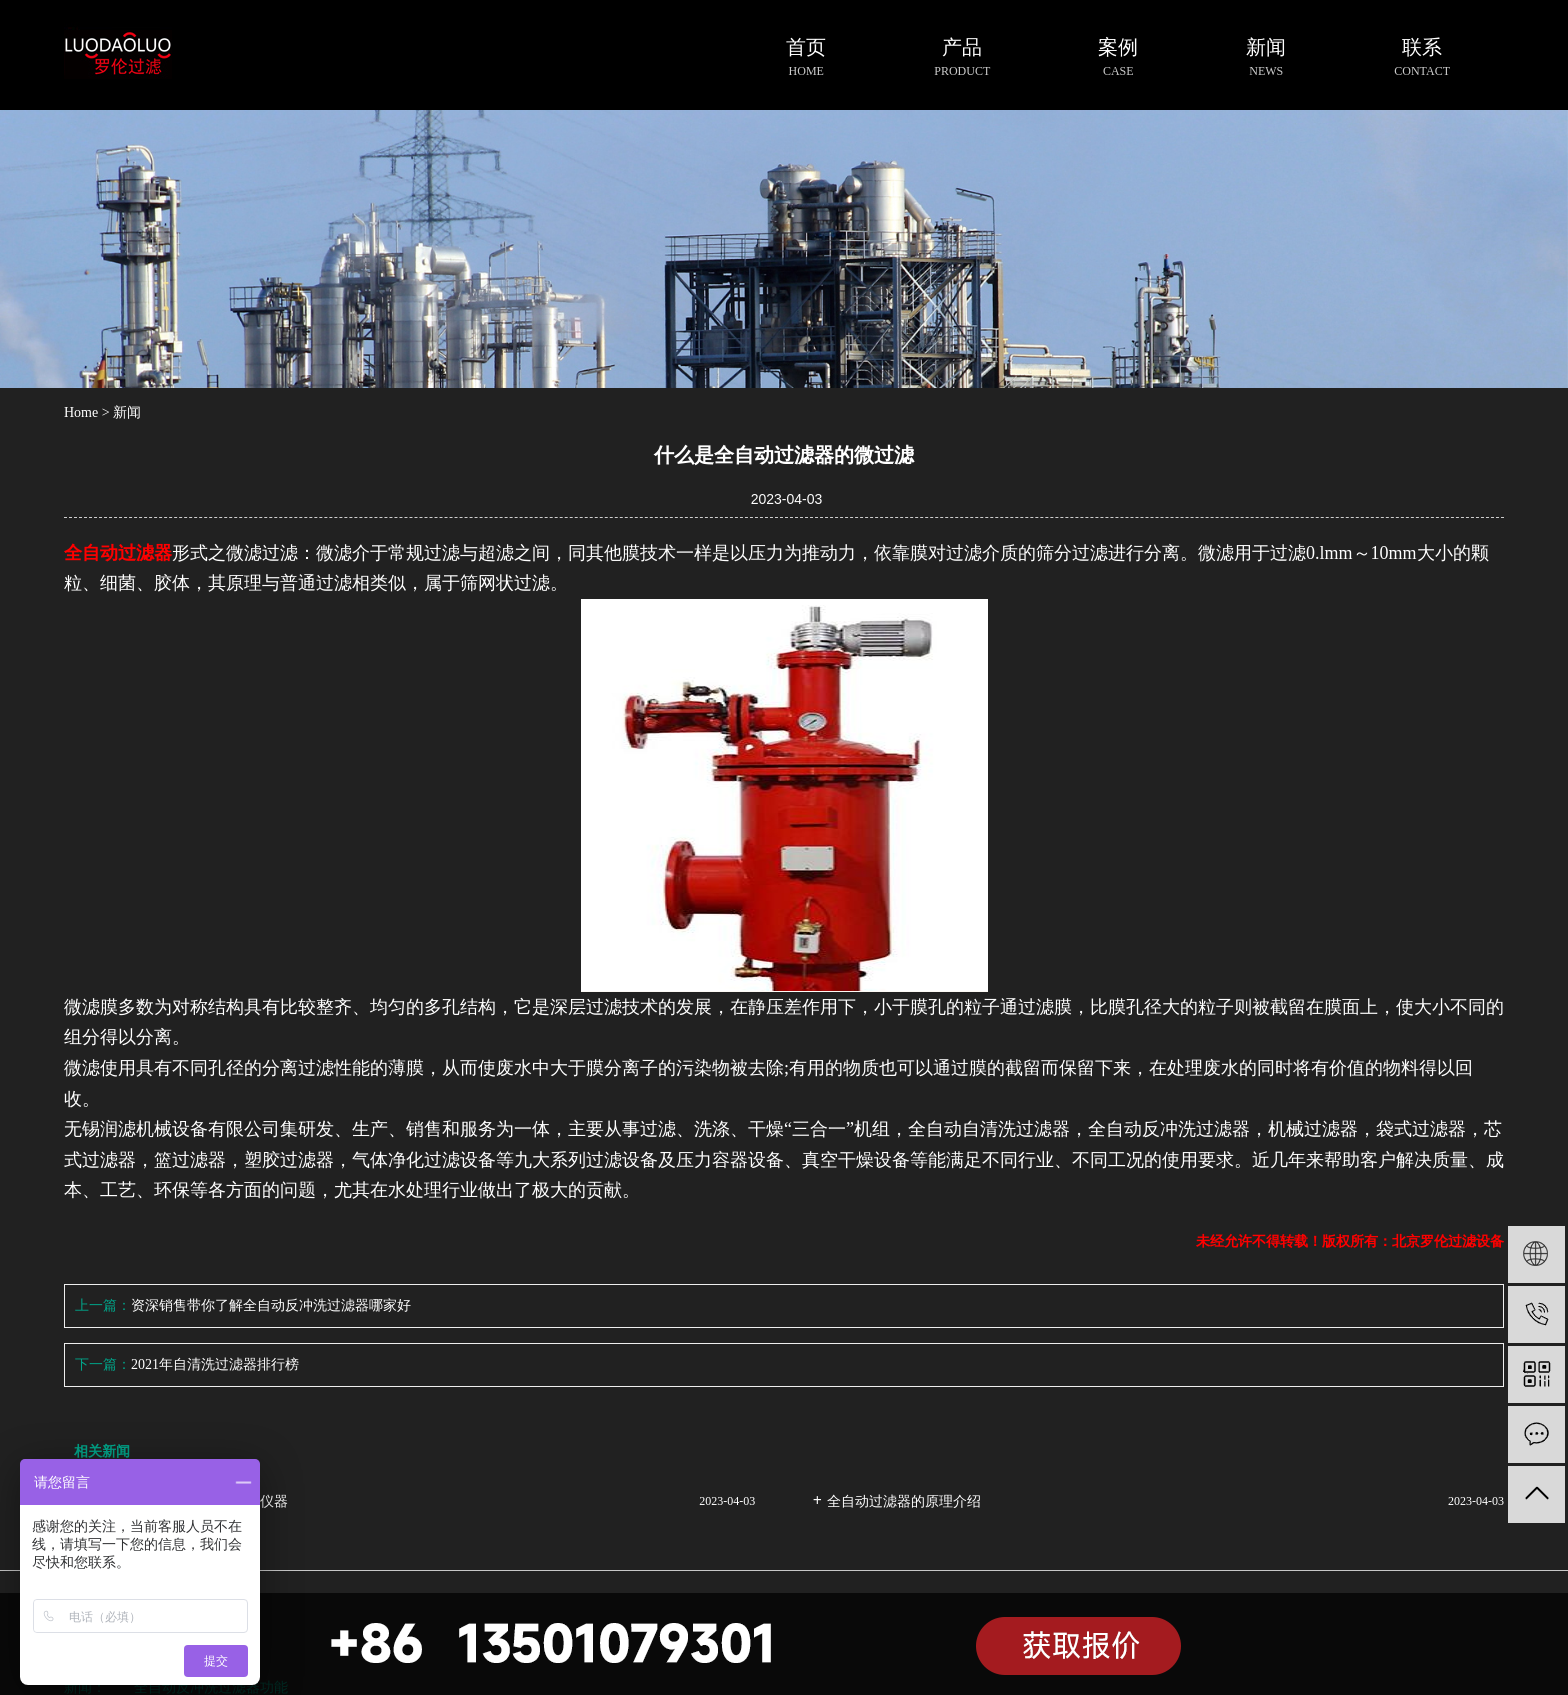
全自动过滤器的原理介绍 (904, 1501)
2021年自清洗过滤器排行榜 (215, 1364)
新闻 (127, 412)
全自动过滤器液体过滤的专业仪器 (183, 1501)
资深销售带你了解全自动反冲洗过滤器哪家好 (271, 1305)
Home (81, 412)
